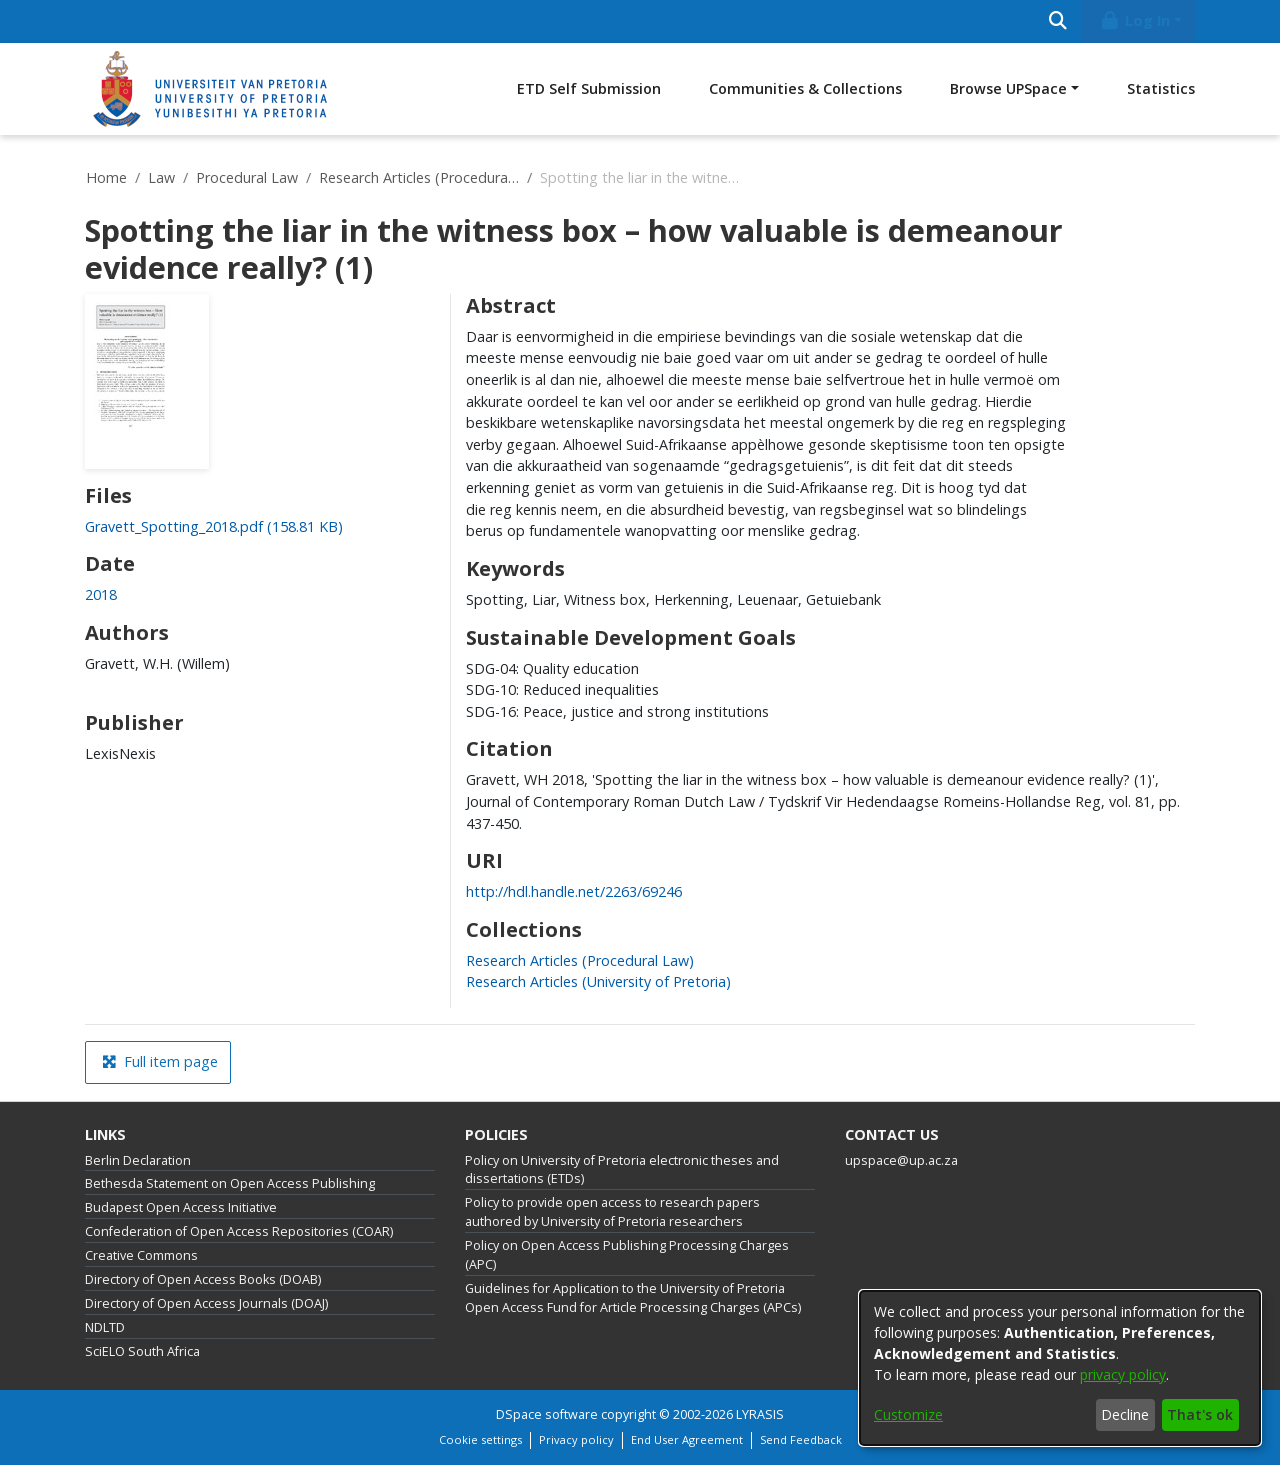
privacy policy (1123, 1374)
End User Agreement (687, 1439)
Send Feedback (801, 1439)
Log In (1135, 20)
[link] (214, 526)
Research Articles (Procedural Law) (419, 177)
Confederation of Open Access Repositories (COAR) (239, 1231)
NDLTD (105, 1327)
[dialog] (1060, 1368)
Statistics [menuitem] (1161, 88)
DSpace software (547, 1414)
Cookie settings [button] (480, 1439)
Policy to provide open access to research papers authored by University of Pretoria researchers (612, 1212)
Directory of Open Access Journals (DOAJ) (206, 1303)
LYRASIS (760, 1414)
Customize (908, 1414)
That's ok (1200, 1414)
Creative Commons (141, 1255)
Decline (1125, 1414)
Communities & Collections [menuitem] (805, 88)
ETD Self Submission (589, 88)
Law (161, 177)
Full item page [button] (160, 1061)
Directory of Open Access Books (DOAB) (203, 1279)
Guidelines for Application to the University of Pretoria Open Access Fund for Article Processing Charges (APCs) (633, 1298)
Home (106, 177)
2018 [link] (101, 594)
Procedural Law (247, 177)
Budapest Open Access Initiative (181, 1207)
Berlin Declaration (138, 1160)
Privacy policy (576, 1439)
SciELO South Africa (142, 1351)
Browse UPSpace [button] (1008, 88)
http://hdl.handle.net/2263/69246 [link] (574, 891)
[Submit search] (1057, 21)
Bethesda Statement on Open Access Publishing (230, 1183)
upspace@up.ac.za (901, 1160)
